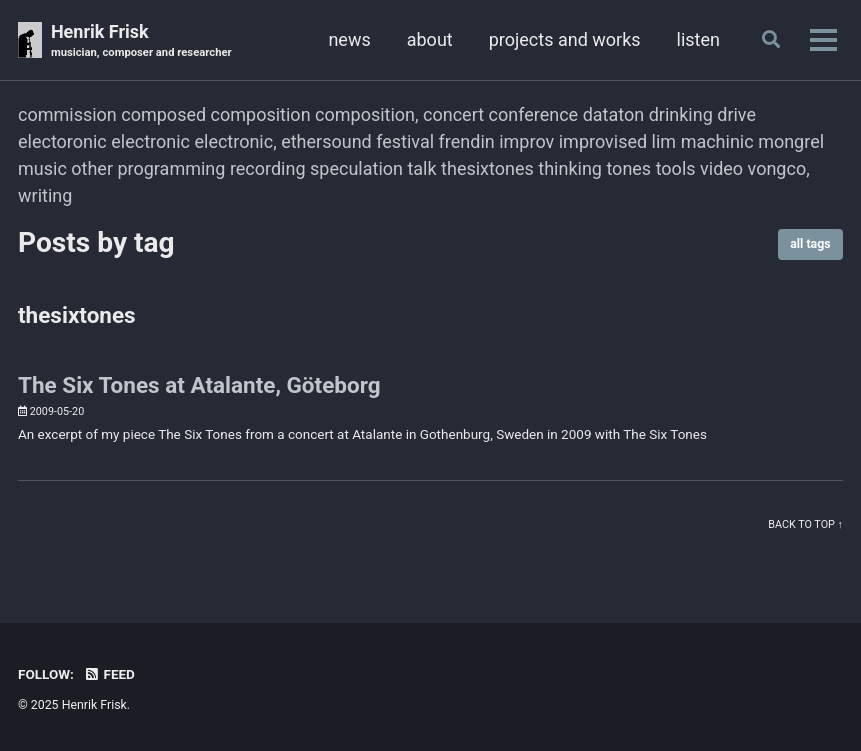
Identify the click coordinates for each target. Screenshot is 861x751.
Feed (109, 674)
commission (67, 114)
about (430, 39)
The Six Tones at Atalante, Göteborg (199, 385)
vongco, (779, 168)
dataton (614, 114)
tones (628, 168)
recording (268, 168)
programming (171, 168)
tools (676, 168)
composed (163, 114)
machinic (717, 141)
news (349, 39)
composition (261, 114)
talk (421, 168)
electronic (150, 141)
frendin (467, 141)
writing (45, 195)
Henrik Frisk (141, 41)
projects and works (565, 39)
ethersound (326, 141)
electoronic (62, 141)
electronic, (235, 141)
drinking (681, 114)
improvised (603, 141)
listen (698, 39)
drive (736, 114)
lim (664, 141)
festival (405, 141)
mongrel (791, 141)
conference (534, 114)
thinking (570, 168)
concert (453, 114)
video (721, 168)
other (92, 168)
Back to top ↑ (805, 524)
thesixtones (487, 168)
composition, (367, 114)
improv (526, 141)
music (42, 168)
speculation (356, 168)
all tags (810, 244)
